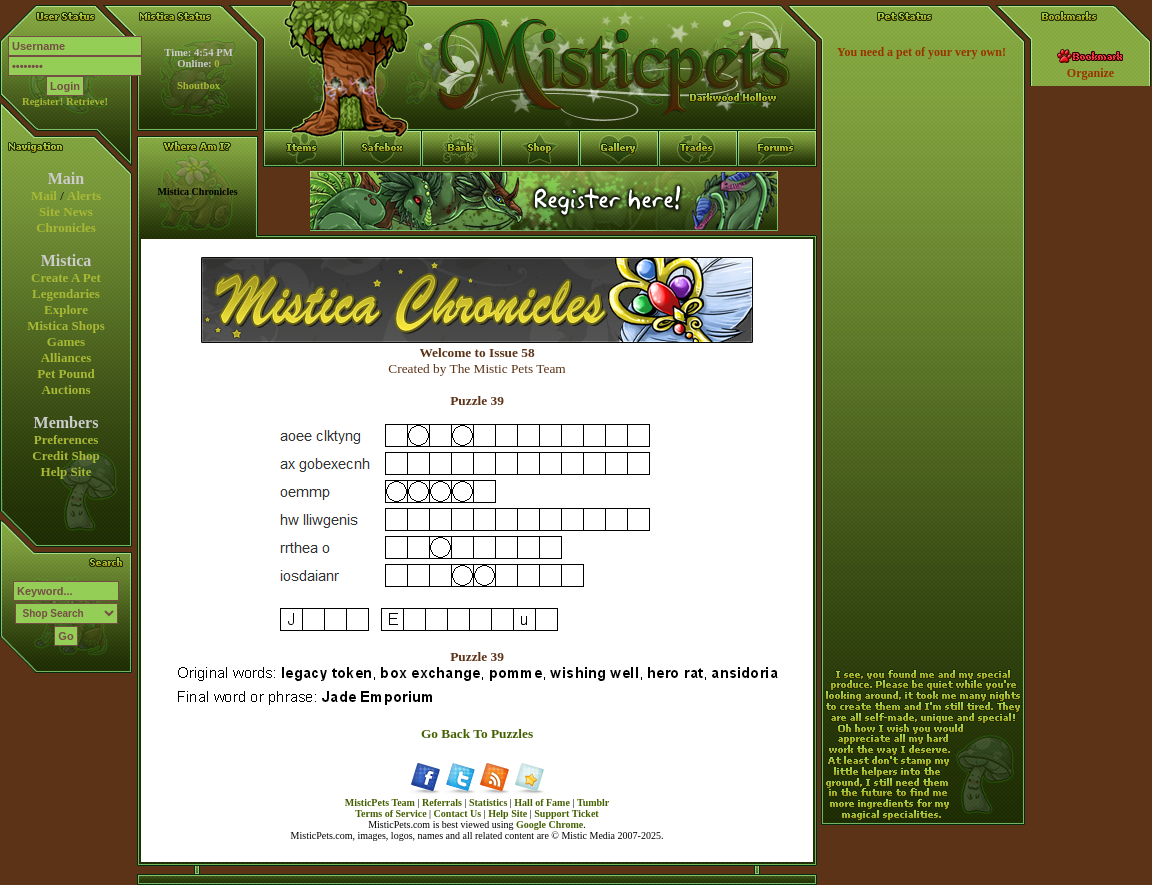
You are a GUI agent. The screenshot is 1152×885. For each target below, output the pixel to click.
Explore (66, 309)
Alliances (66, 357)
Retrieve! (87, 101)
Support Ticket (566, 813)
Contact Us (458, 813)
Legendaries (66, 293)
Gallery (619, 185)
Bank (461, 185)
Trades (698, 185)
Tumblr (593, 802)
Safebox (382, 185)
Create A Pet (66, 277)
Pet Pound (65, 373)
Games (66, 341)
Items (303, 221)
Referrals (442, 802)
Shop (540, 185)
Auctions (65, 389)
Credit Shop (65, 455)
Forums (777, 185)
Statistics (488, 802)
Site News (66, 211)
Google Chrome (549, 824)
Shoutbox (198, 85)
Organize (1090, 73)
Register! (42, 101)
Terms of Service (390, 813)
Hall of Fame (542, 802)
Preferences (66, 439)
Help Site (66, 471)
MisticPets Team (380, 802)
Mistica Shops (66, 325)
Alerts (84, 195)
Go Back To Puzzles (477, 733)
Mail (44, 195)
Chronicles (66, 227)
